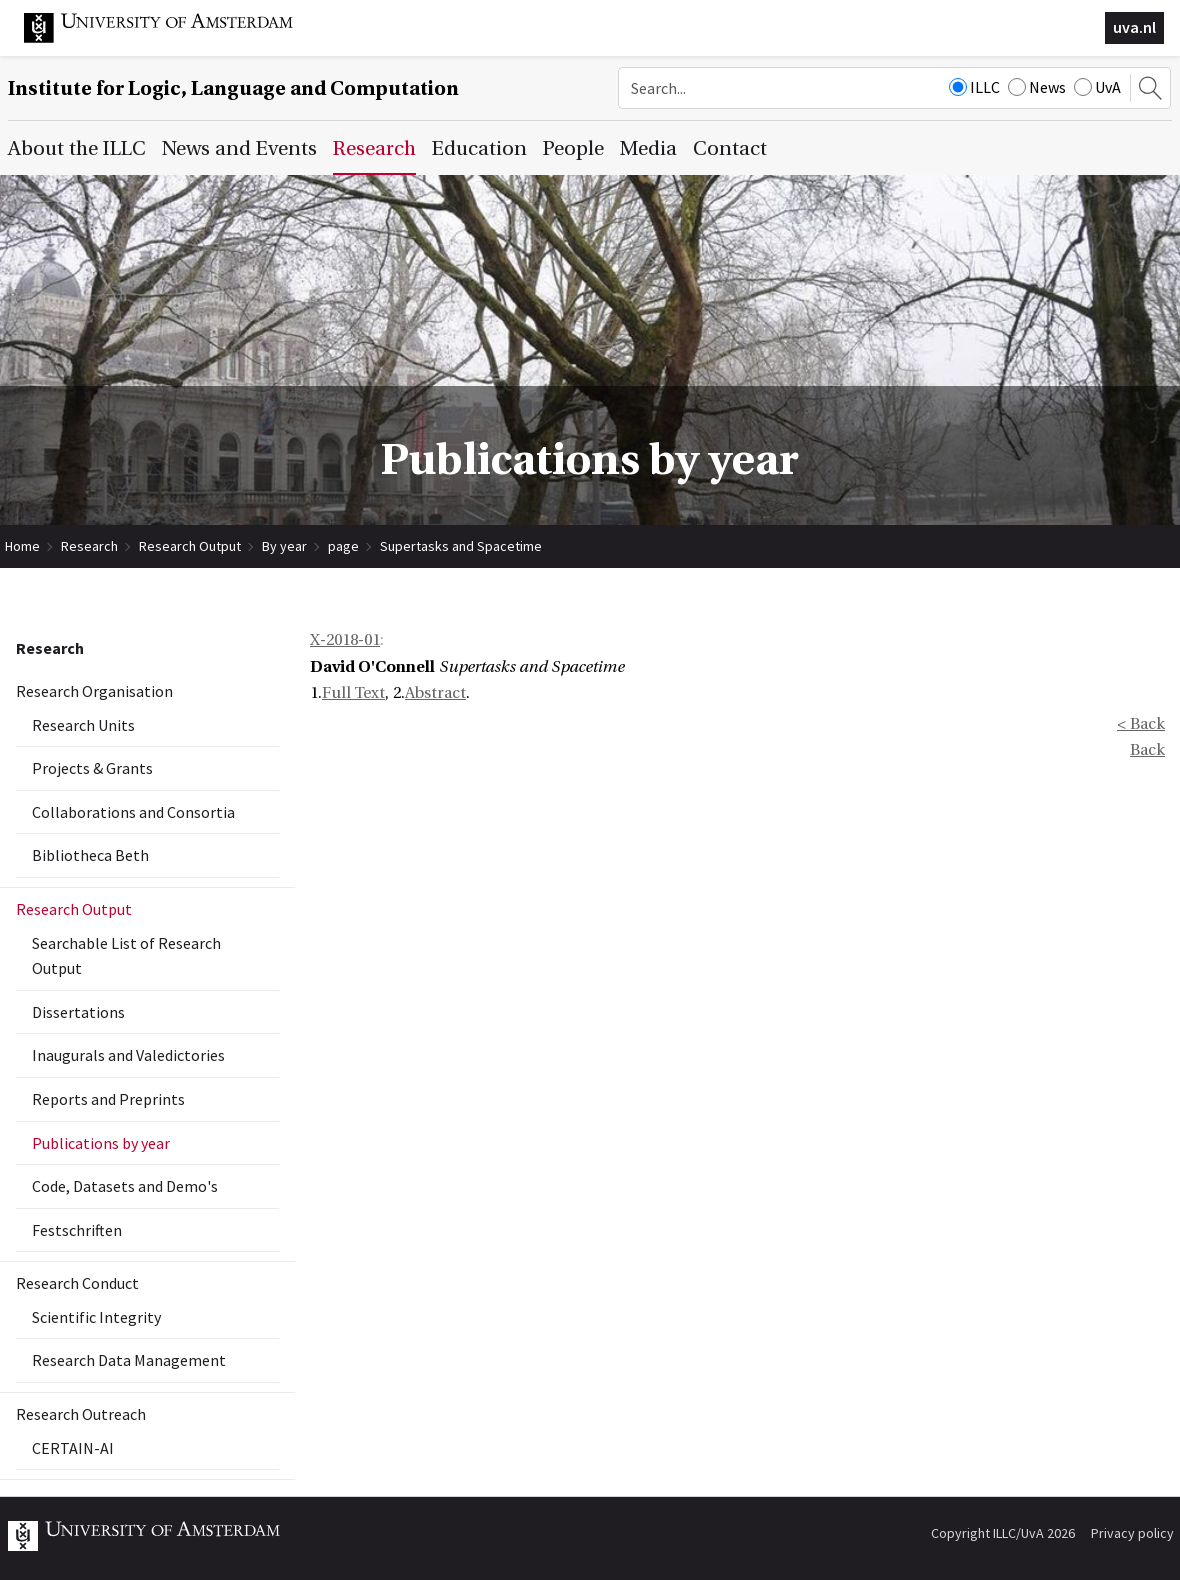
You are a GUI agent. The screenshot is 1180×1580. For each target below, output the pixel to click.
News (1037, 87)
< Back (1141, 724)
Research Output (190, 546)
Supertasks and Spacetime (461, 546)
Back (1147, 750)
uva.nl (1134, 27)
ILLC (974, 87)
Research (89, 546)
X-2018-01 (345, 640)
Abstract (435, 693)
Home (22, 546)
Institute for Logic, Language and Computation (233, 88)
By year (284, 546)
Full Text (353, 693)
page (343, 546)
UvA (1097, 87)
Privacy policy (1132, 1533)
